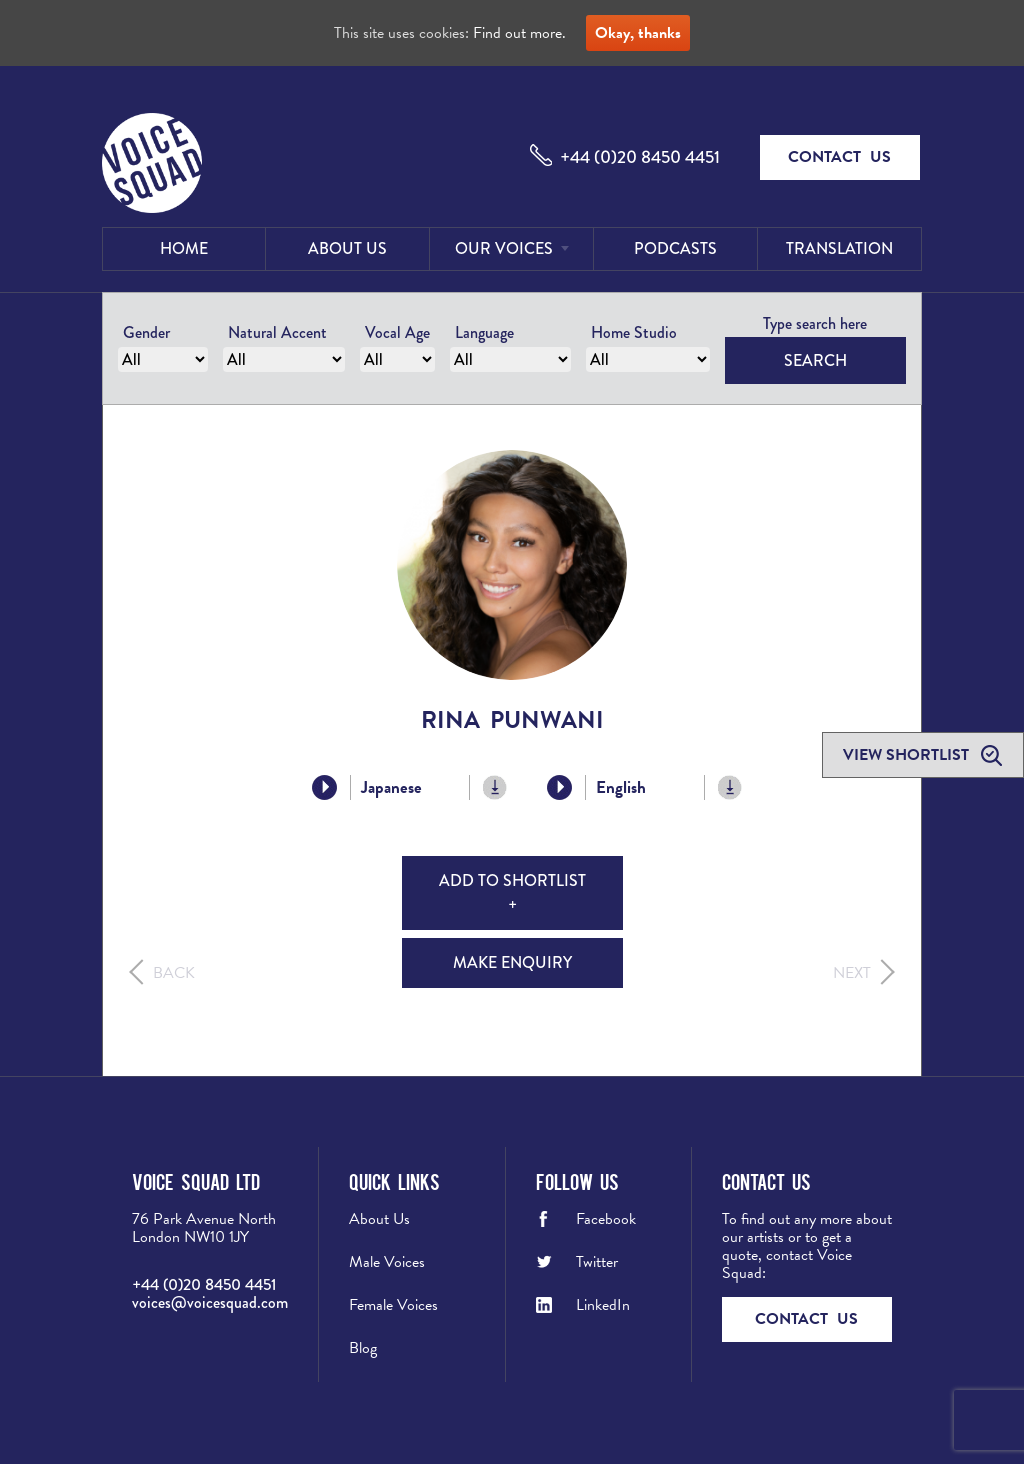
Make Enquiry (512, 962)
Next (852, 973)
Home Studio (634, 332)
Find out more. (519, 33)
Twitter (597, 1262)
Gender (146, 332)
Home (184, 248)
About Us (347, 248)
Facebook (606, 1219)
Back (174, 973)
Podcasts (675, 248)
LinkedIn (603, 1305)
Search (815, 360)
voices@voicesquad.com (210, 1302)
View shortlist (908, 755)
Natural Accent (277, 332)
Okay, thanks (638, 33)
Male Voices (387, 1262)
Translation (839, 248)
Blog (363, 1348)
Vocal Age (397, 332)
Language (484, 332)
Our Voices (504, 248)
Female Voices (393, 1305)
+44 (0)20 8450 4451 (640, 157)
